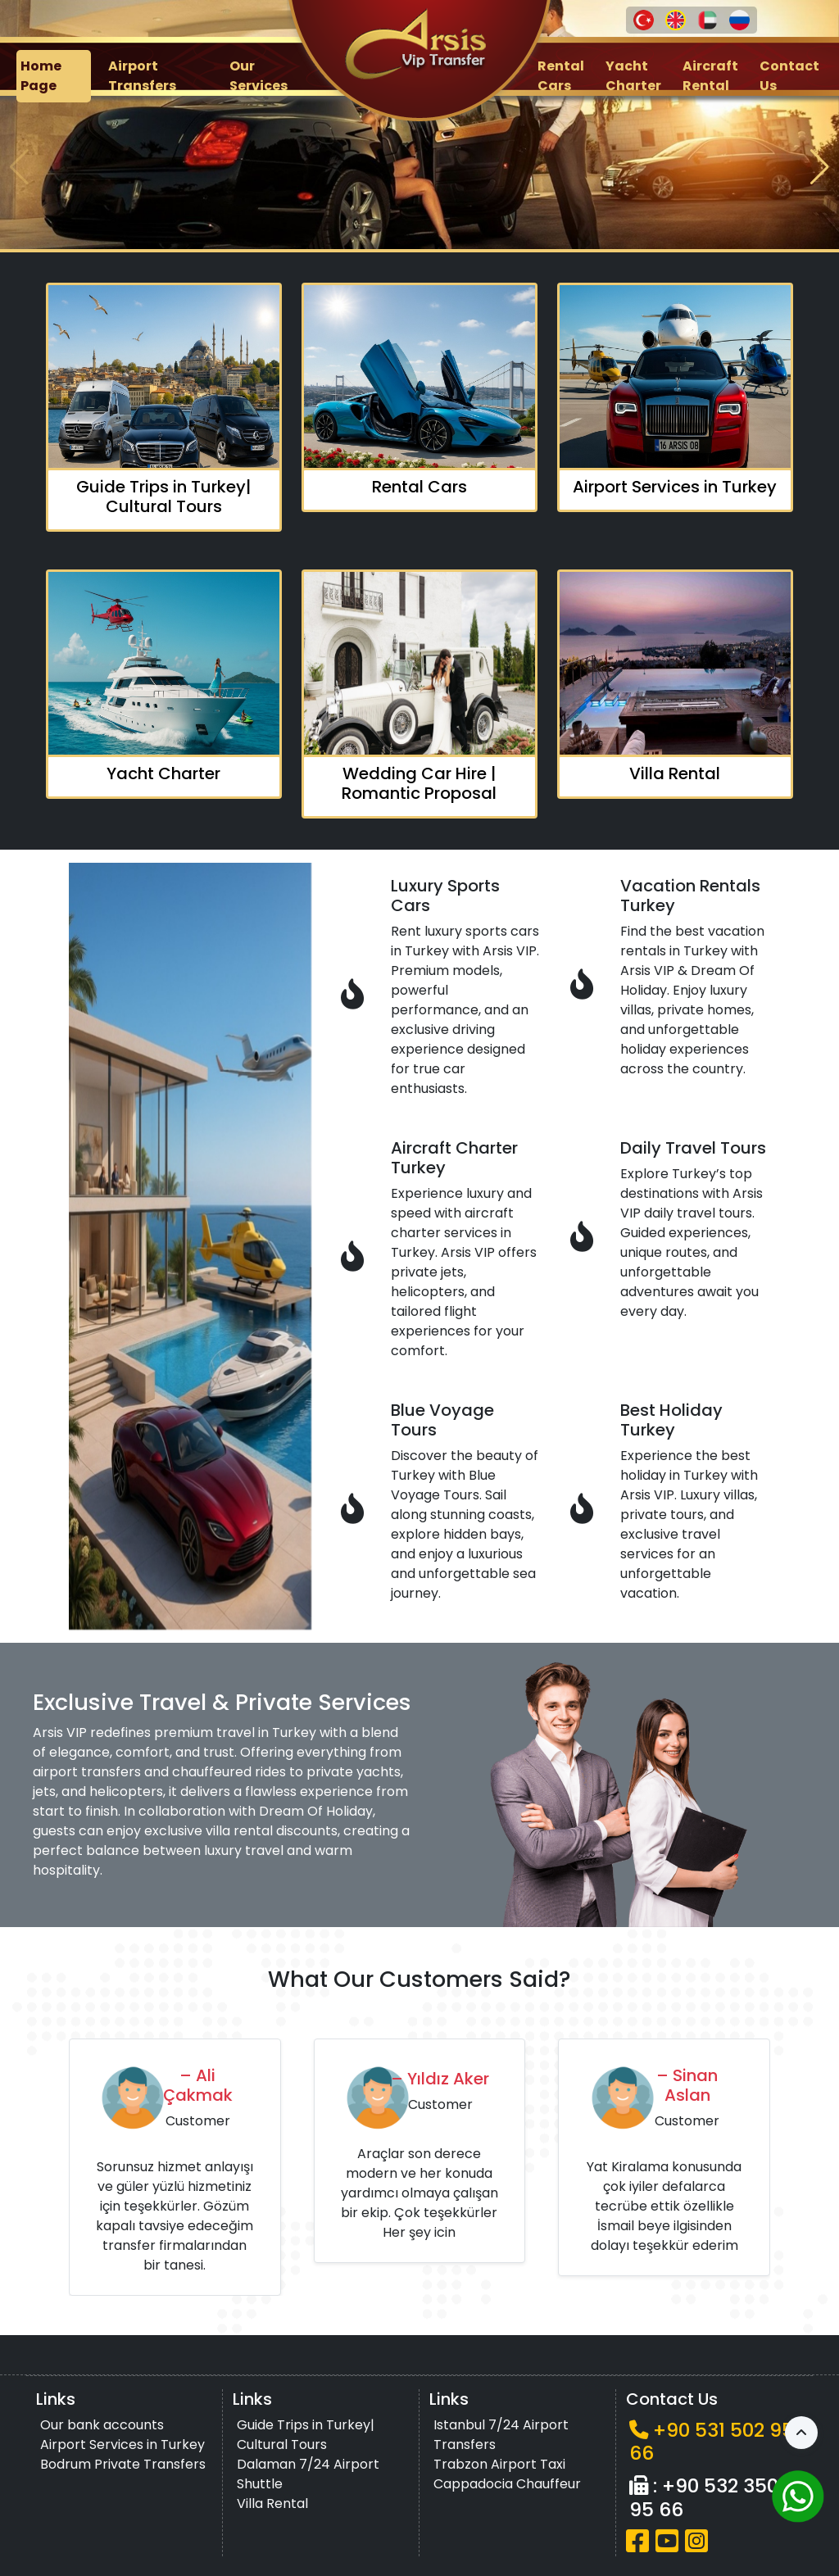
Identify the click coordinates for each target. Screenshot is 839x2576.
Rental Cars (560, 76)
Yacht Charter (633, 76)
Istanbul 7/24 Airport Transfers (501, 2434)
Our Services (258, 76)
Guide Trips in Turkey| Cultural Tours (305, 2434)
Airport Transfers (142, 76)
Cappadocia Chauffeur (507, 2483)
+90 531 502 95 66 (711, 2441)
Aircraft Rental (710, 76)
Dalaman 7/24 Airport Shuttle (308, 2474)
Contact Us (789, 76)
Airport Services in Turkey (122, 2444)
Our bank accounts (102, 2424)
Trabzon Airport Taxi (499, 2464)
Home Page (40, 76)
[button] (820, 167)
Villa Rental (272, 2503)
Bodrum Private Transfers (123, 2464)
